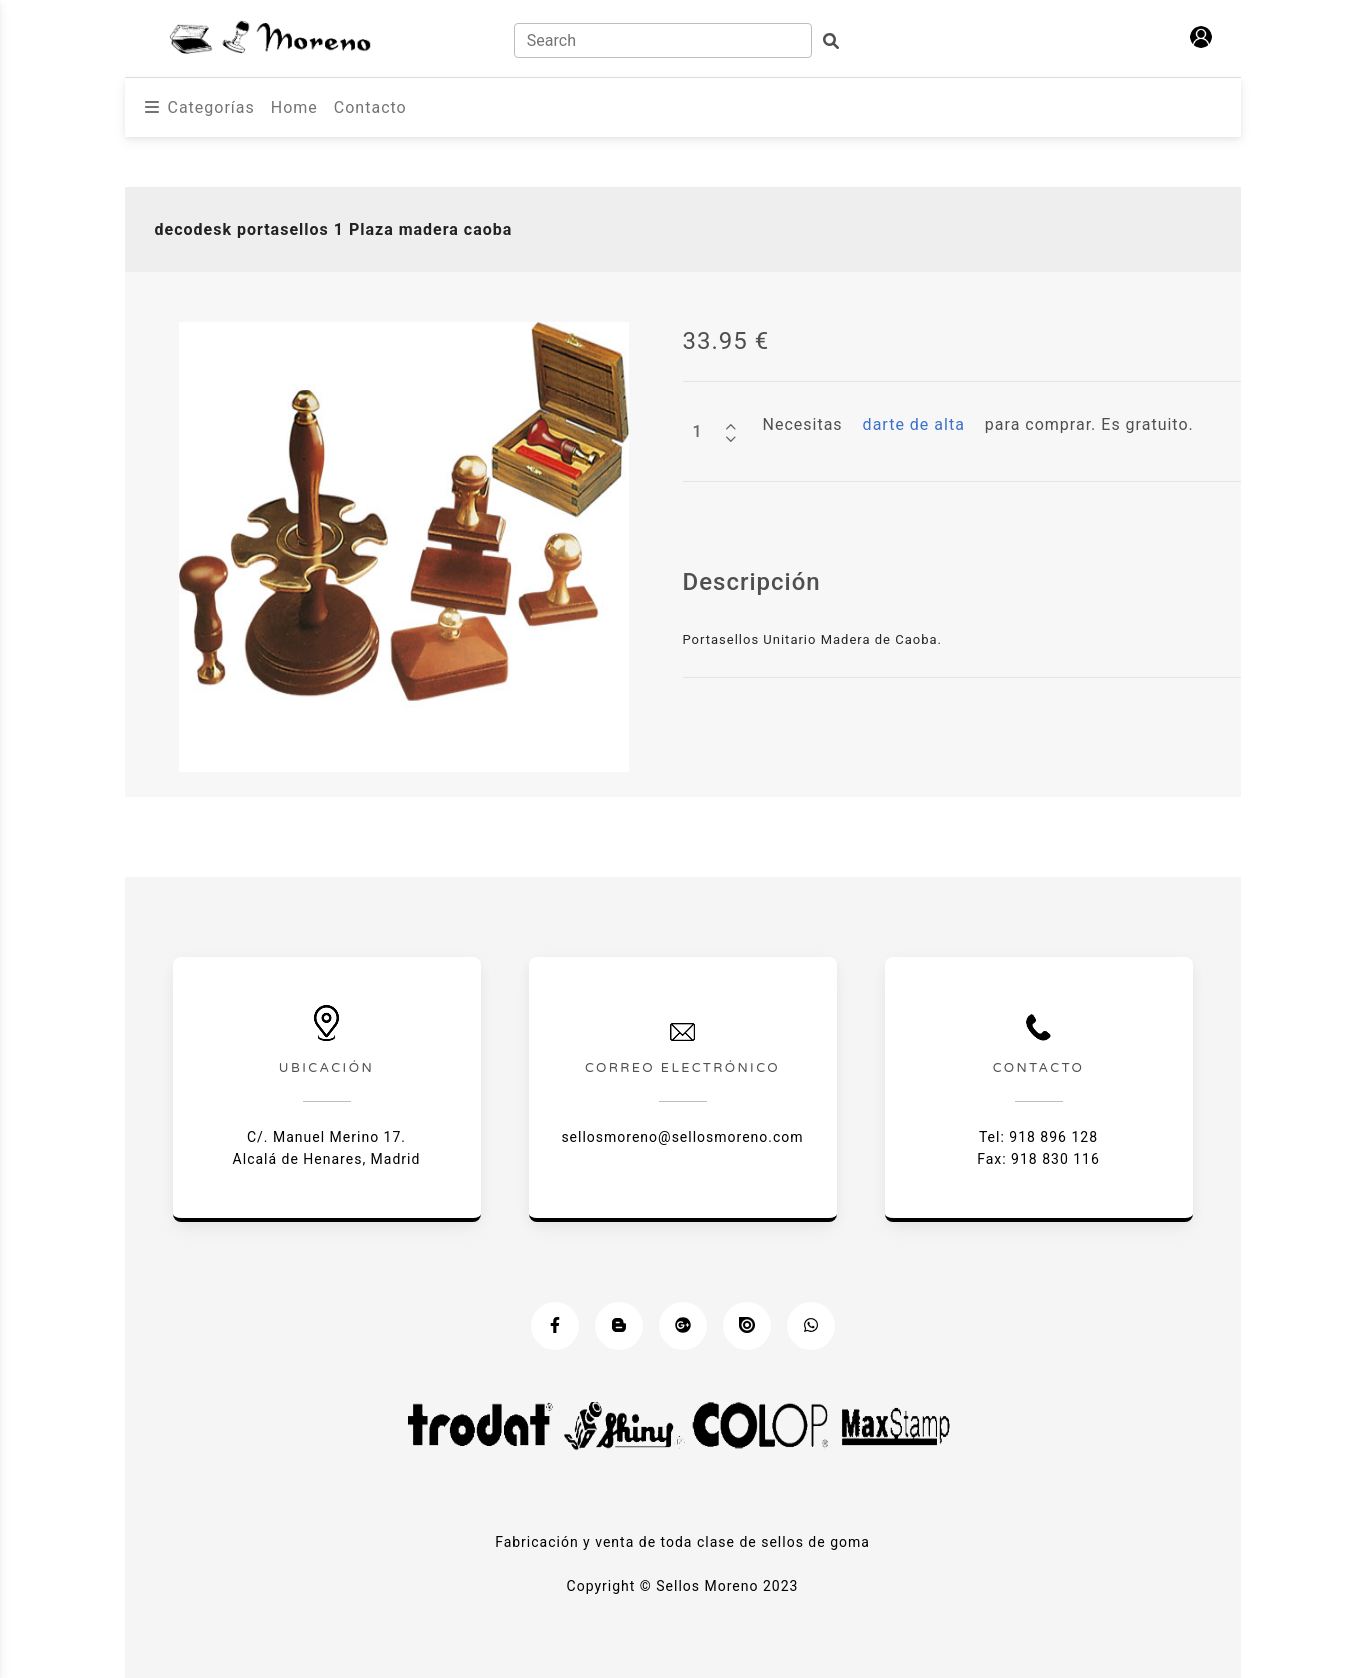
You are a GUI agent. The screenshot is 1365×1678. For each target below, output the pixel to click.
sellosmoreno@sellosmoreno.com (682, 1137)
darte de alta (914, 424)
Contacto (370, 107)
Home (294, 107)
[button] (1201, 37)
